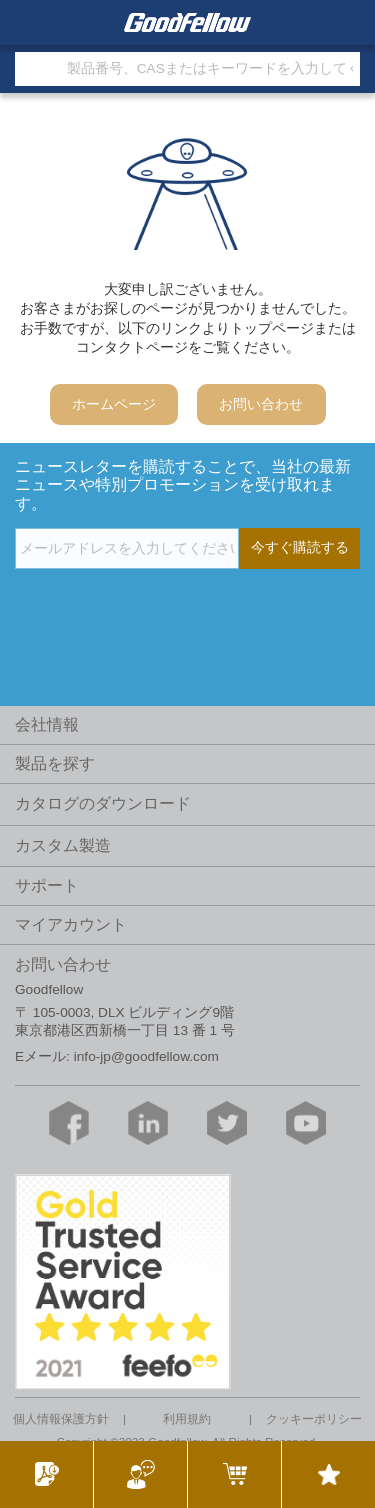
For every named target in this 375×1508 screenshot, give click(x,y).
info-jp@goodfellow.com (146, 1056)
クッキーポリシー (314, 1419)
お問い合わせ (261, 404)
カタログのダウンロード (103, 803)
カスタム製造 (63, 845)
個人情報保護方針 (61, 1419)
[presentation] (167, 610)
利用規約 (187, 1419)
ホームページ (114, 404)
